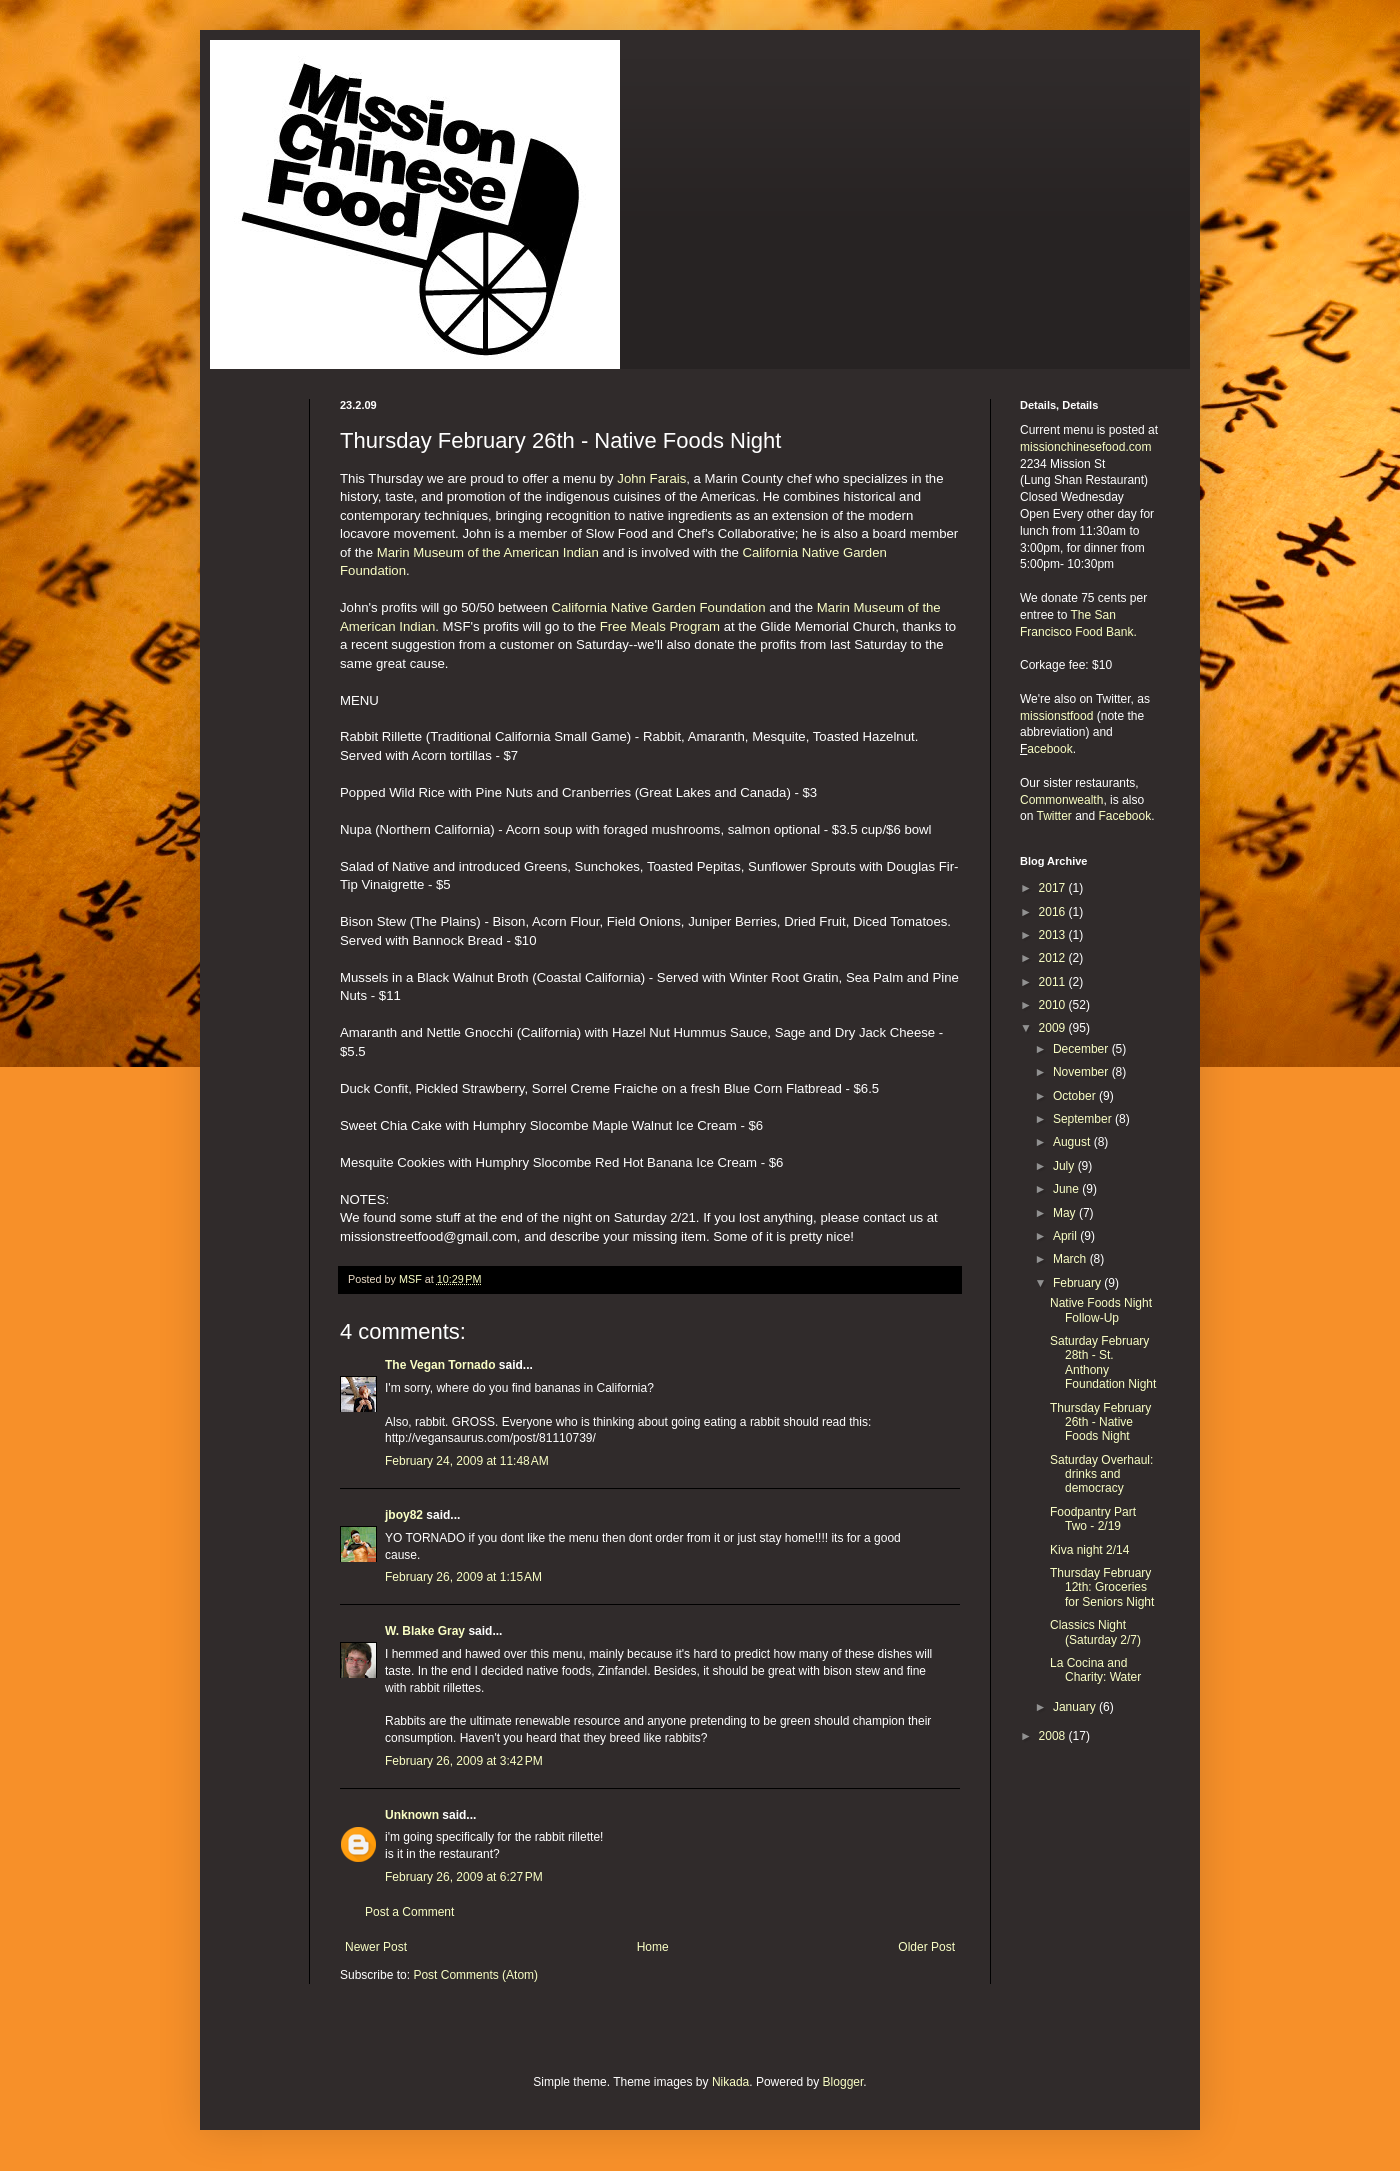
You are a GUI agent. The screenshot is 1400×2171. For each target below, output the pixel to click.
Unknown (412, 1815)
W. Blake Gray (425, 1631)
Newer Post (376, 1947)
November (1082, 1072)
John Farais (651, 478)
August (1073, 1142)
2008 (1054, 1736)
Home (653, 1947)
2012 (1054, 958)
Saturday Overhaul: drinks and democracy (1101, 1474)
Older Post (926, 1947)
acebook (1049, 749)
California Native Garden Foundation (658, 607)
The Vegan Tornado (440, 1365)
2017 (1054, 888)
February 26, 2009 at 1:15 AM (463, 1577)
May (1066, 1213)
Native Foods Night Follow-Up (1101, 1310)
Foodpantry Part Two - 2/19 (1093, 1519)
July (1065, 1166)
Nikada (730, 2082)
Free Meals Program (660, 626)
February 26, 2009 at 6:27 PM (464, 1877)
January (1076, 1707)
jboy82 (404, 1515)
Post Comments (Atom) (475, 1975)
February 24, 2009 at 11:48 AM (467, 1461)
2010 (1054, 1005)
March (1071, 1259)
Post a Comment (409, 1912)
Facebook (1125, 816)
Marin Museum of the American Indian (488, 552)
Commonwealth (1061, 800)
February (1078, 1283)
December (1082, 1049)
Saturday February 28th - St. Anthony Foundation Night (1103, 1362)
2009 (1054, 1028)
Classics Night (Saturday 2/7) (1095, 1632)
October (1076, 1096)
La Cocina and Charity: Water (1095, 1670)
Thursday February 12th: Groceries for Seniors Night (1102, 1587)
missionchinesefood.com (1085, 447)
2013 (1054, 935)
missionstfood (1056, 716)
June (1067, 1189)
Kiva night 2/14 (1089, 1550)
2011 (1054, 982)
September (1084, 1119)
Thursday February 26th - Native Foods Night (1100, 1422)
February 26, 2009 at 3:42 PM (464, 1761)
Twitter (1053, 816)
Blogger (843, 2082)
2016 (1054, 912)
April (1066, 1236)
